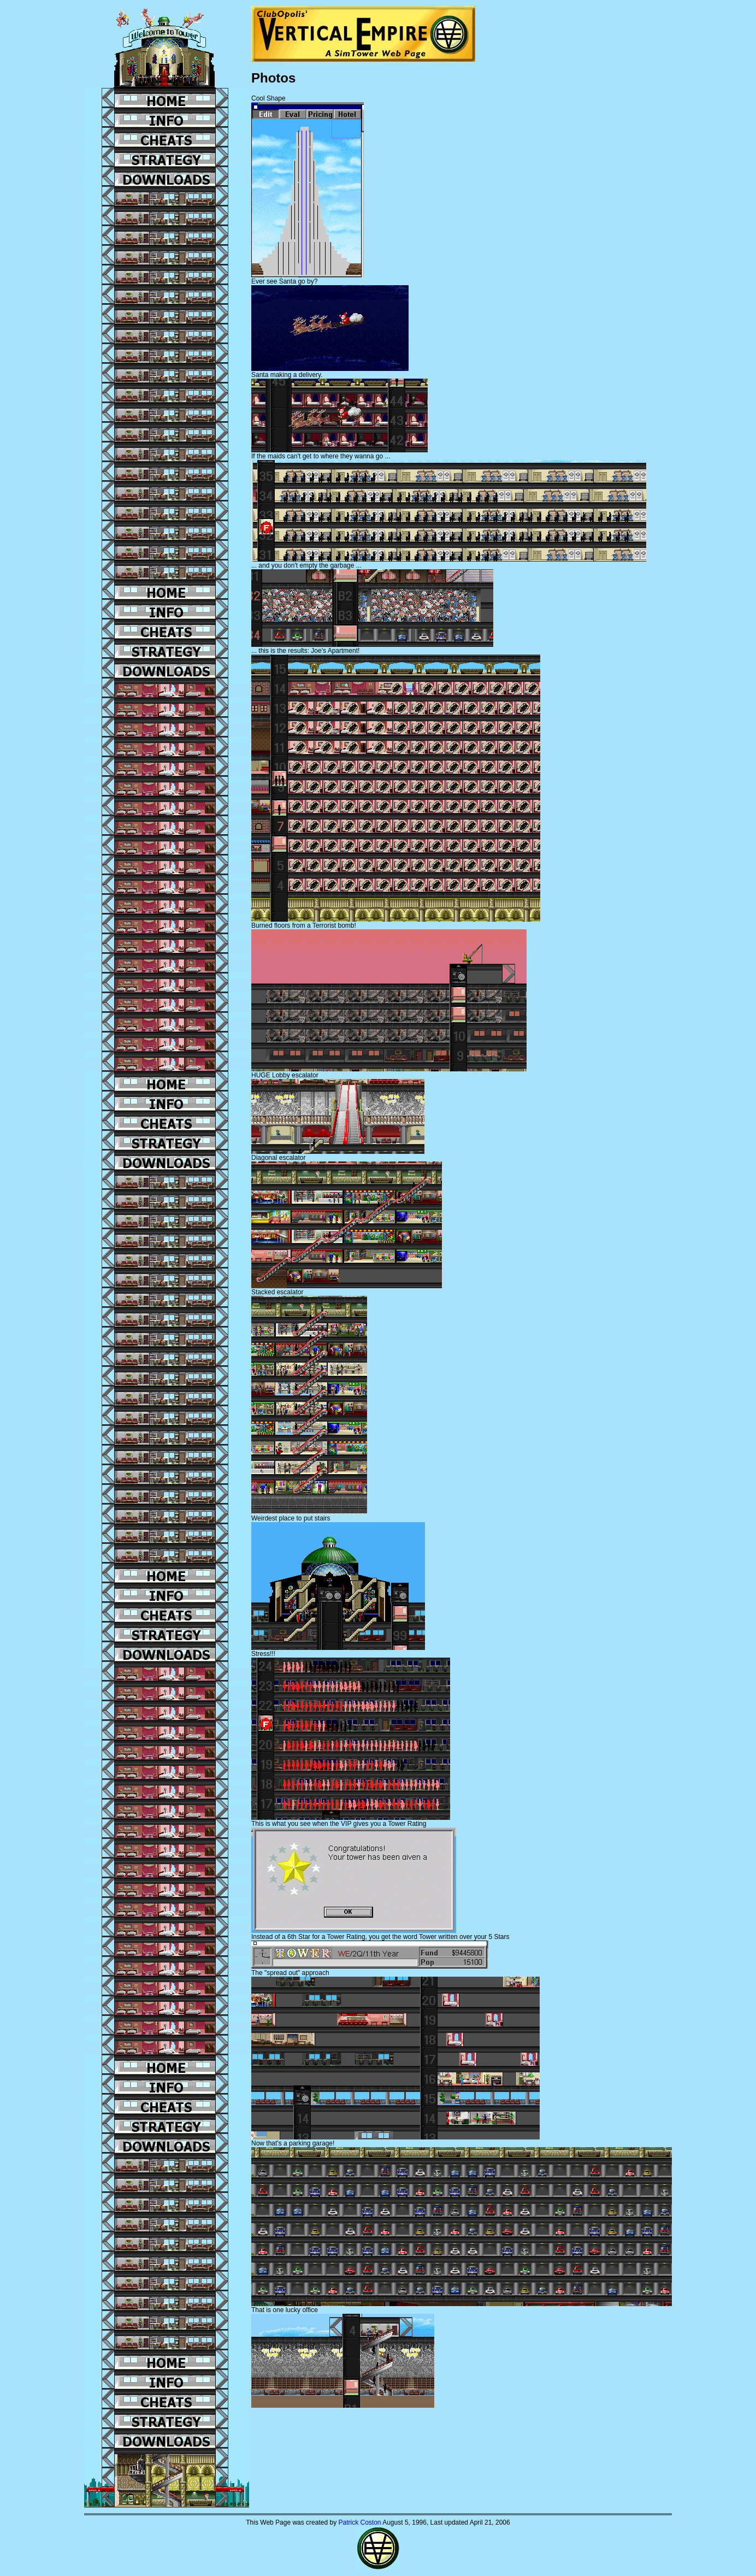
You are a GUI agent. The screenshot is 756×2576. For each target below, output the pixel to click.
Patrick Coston (359, 2522)
